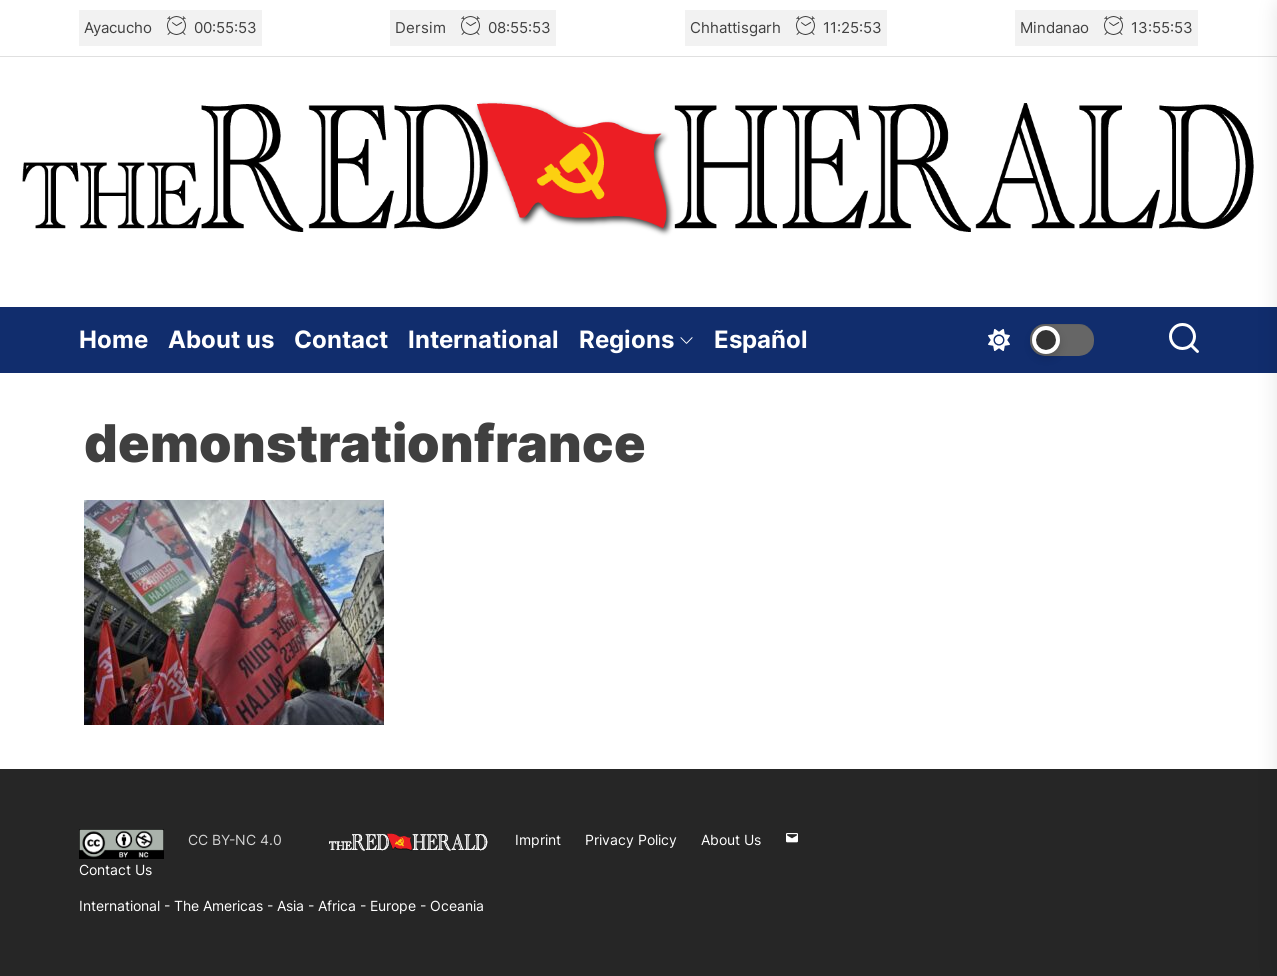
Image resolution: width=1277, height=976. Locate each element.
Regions (636, 339)
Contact (341, 339)
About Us (731, 839)
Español (761, 339)
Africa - (344, 905)
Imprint (538, 839)
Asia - (297, 905)
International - (126, 905)
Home (113, 339)
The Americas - (225, 905)
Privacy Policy (631, 839)
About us (221, 339)
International (483, 339)
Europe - (400, 905)
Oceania (457, 905)
